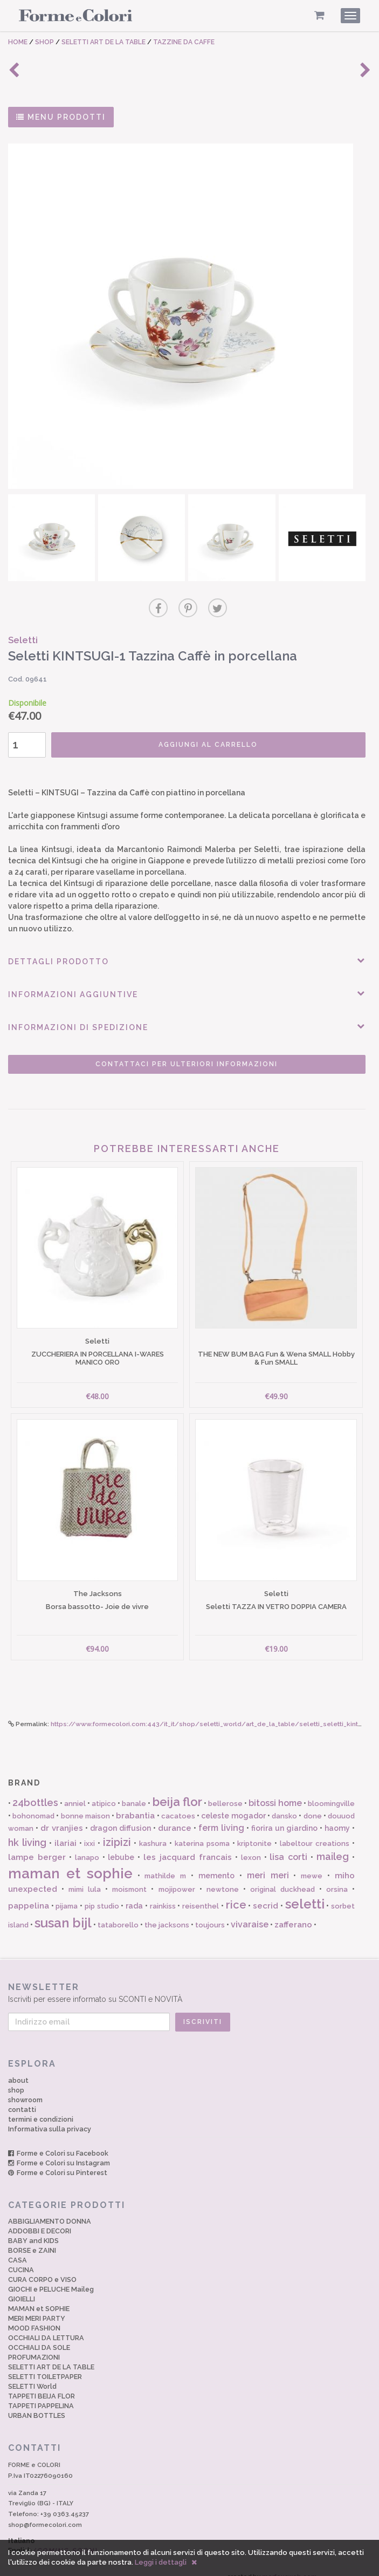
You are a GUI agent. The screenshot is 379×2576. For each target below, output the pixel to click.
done (313, 1802)
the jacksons (166, 1911)
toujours (210, 1911)
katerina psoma (202, 1830)
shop (16, 2077)
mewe (311, 1862)
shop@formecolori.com (45, 2511)
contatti (22, 2096)
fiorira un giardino (284, 1814)
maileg (332, 1843)
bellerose (225, 1790)
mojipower (177, 1876)
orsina (337, 1876)
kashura (153, 1830)
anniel (75, 1790)
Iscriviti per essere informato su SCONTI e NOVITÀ (189, 1979)
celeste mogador (233, 1802)
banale (134, 1790)
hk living (27, 1829)
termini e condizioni (40, 2106)
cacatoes (178, 1802)
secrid (265, 1893)
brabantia (135, 1802)
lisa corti (288, 1843)
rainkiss (163, 1893)
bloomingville (331, 1790)
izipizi (117, 1828)
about (18, 2067)
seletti (305, 1891)
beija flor (177, 1788)
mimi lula (84, 1876)
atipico (104, 1790)
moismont (129, 1876)
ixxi (89, 1830)
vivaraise (249, 1911)
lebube (121, 1843)
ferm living (221, 1814)
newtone (222, 1876)
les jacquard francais (187, 1844)
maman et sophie (70, 1860)
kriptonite (254, 1830)
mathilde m (165, 1862)
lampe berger (37, 1844)
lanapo (87, 1844)
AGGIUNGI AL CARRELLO (203, 742)
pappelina (28, 1893)
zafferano (293, 1911)
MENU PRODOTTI (61, 117)
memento (216, 1862)
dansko (284, 1802)
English (53, 2537)
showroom (25, 2086)
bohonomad (33, 1802)
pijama (67, 1893)
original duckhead (282, 1876)
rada (134, 1893)
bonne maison (85, 1802)
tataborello (118, 1911)
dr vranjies (61, 1814)
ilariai (65, 1830)
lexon (251, 1844)
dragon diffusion (120, 1814)
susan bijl (63, 1909)
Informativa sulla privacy (49, 2115)
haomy (337, 1814)
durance (174, 1814)
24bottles (35, 1789)
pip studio (102, 1893)
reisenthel (200, 1893)
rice (236, 1891)
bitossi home (275, 1789)
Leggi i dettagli (161, 2562)
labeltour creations (314, 1830)
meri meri (268, 1862)
